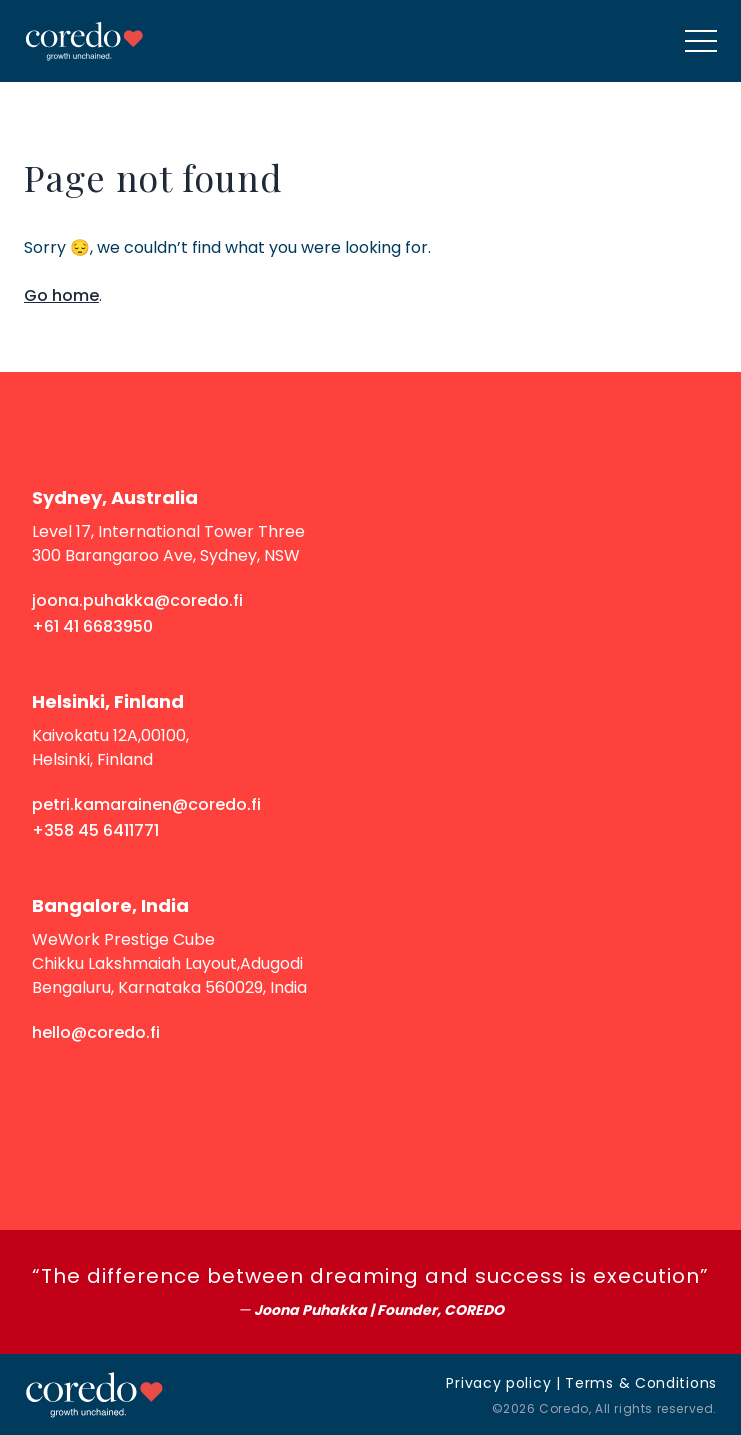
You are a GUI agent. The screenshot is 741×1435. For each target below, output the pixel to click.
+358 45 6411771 (95, 830)
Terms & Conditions (641, 1383)
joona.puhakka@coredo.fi (137, 600)
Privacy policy (498, 1383)
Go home (61, 295)
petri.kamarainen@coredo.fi (146, 804)
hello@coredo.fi (96, 1032)
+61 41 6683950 (92, 626)
